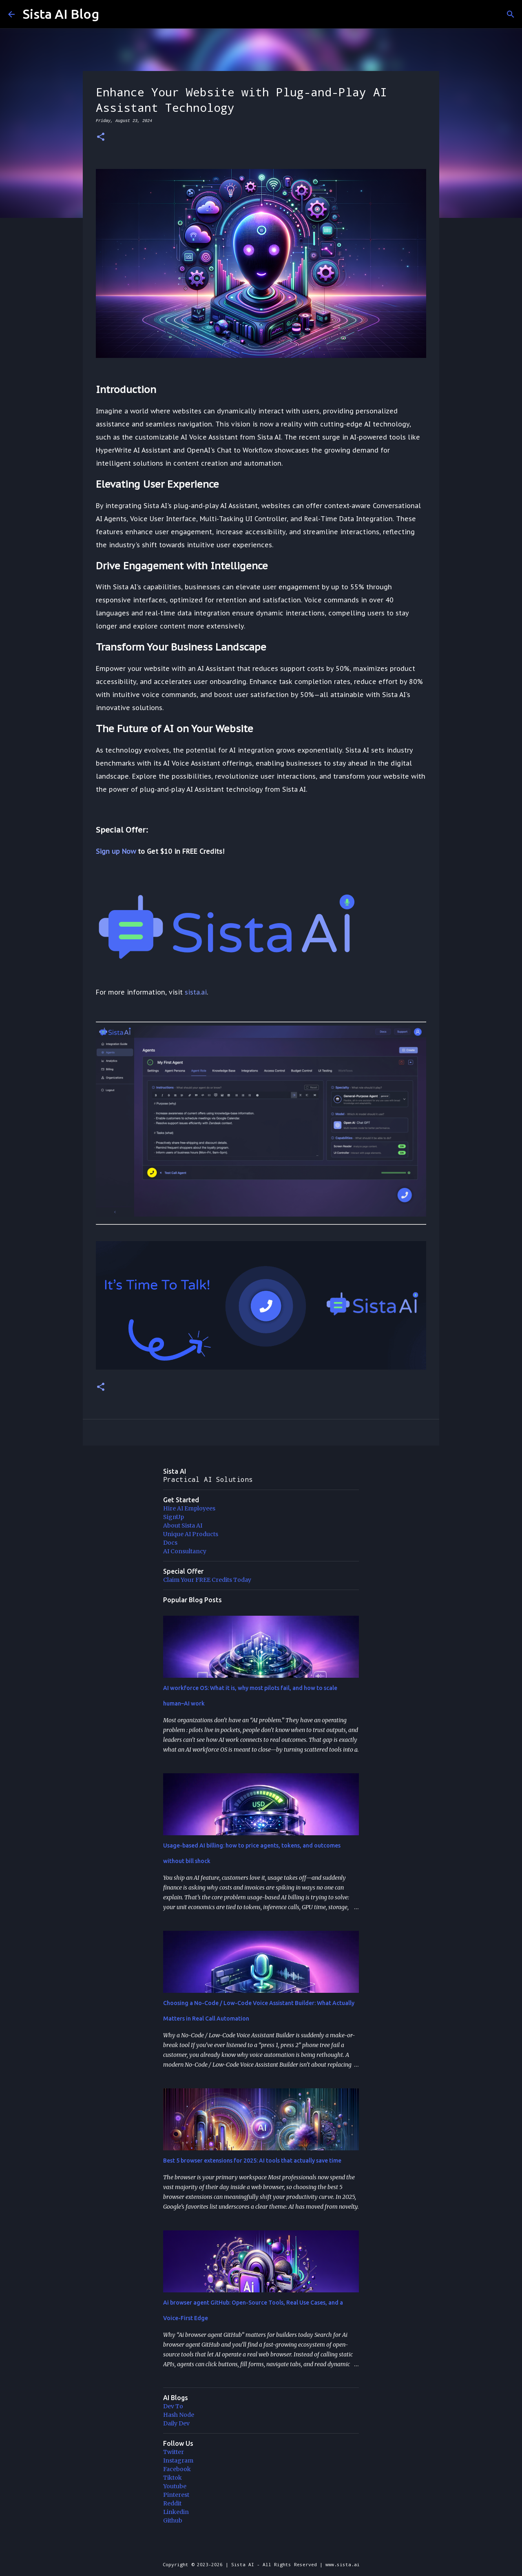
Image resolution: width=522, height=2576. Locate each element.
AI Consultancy (184, 1551)
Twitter (173, 2452)
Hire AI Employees (189, 1508)
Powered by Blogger (261, 2547)
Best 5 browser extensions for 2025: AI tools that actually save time (252, 2160)
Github (172, 2520)
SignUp (173, 1517)
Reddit (172, 2503)
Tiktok (172, 2477)
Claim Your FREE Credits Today (207, 1579)
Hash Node (178, 2414)
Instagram (178, 2460)
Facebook (177, 2469)
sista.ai (196, 992)
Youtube (174, 2486)
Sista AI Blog (61, 14)
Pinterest (176, 2494)
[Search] (510, 14)
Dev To (173, 2406)
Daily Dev (176, 2423)
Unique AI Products (190, 1534)
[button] (101, 137)
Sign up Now (116, 851)
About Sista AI (182, 1525)
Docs (170, 1542)
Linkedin (176, 2512)
